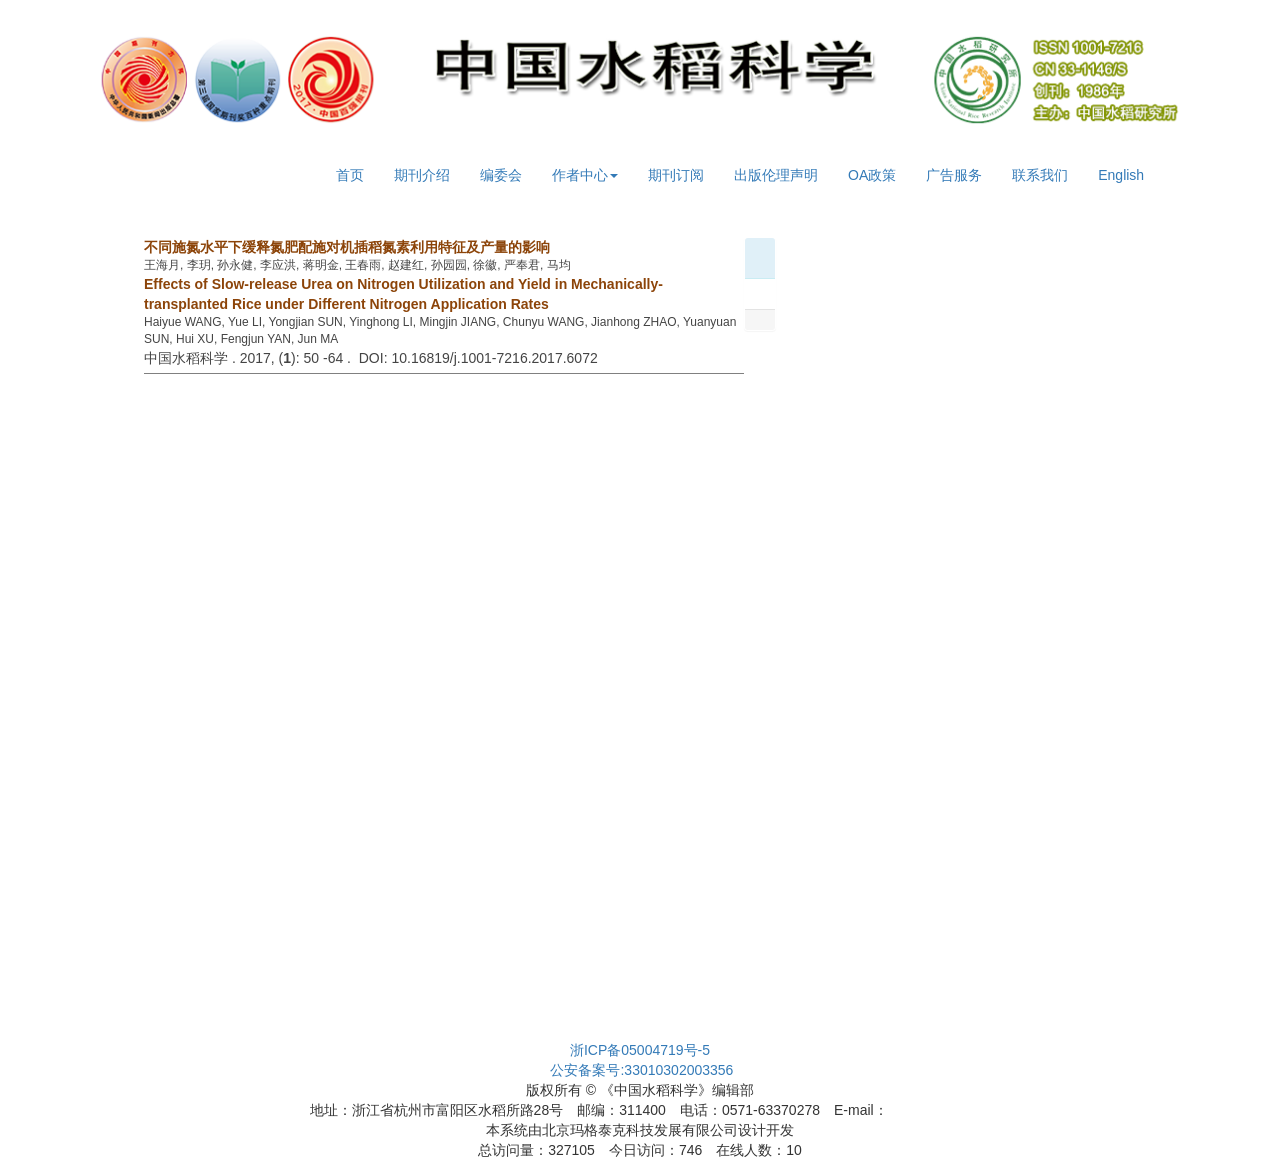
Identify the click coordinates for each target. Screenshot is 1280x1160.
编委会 (501, 175)
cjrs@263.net (929, 1110)
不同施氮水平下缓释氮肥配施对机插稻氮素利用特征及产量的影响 (347, 247)
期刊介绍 (422, 175)
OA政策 (872, 175)
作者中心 (585, 175)
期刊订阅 (676, 175)
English (1121, 175)
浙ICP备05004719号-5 (640, 1050)
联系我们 (1040, 175)
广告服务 (954, 175)
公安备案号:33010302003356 (641, 1070)
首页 (350, 175)
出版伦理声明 (776, 175)
